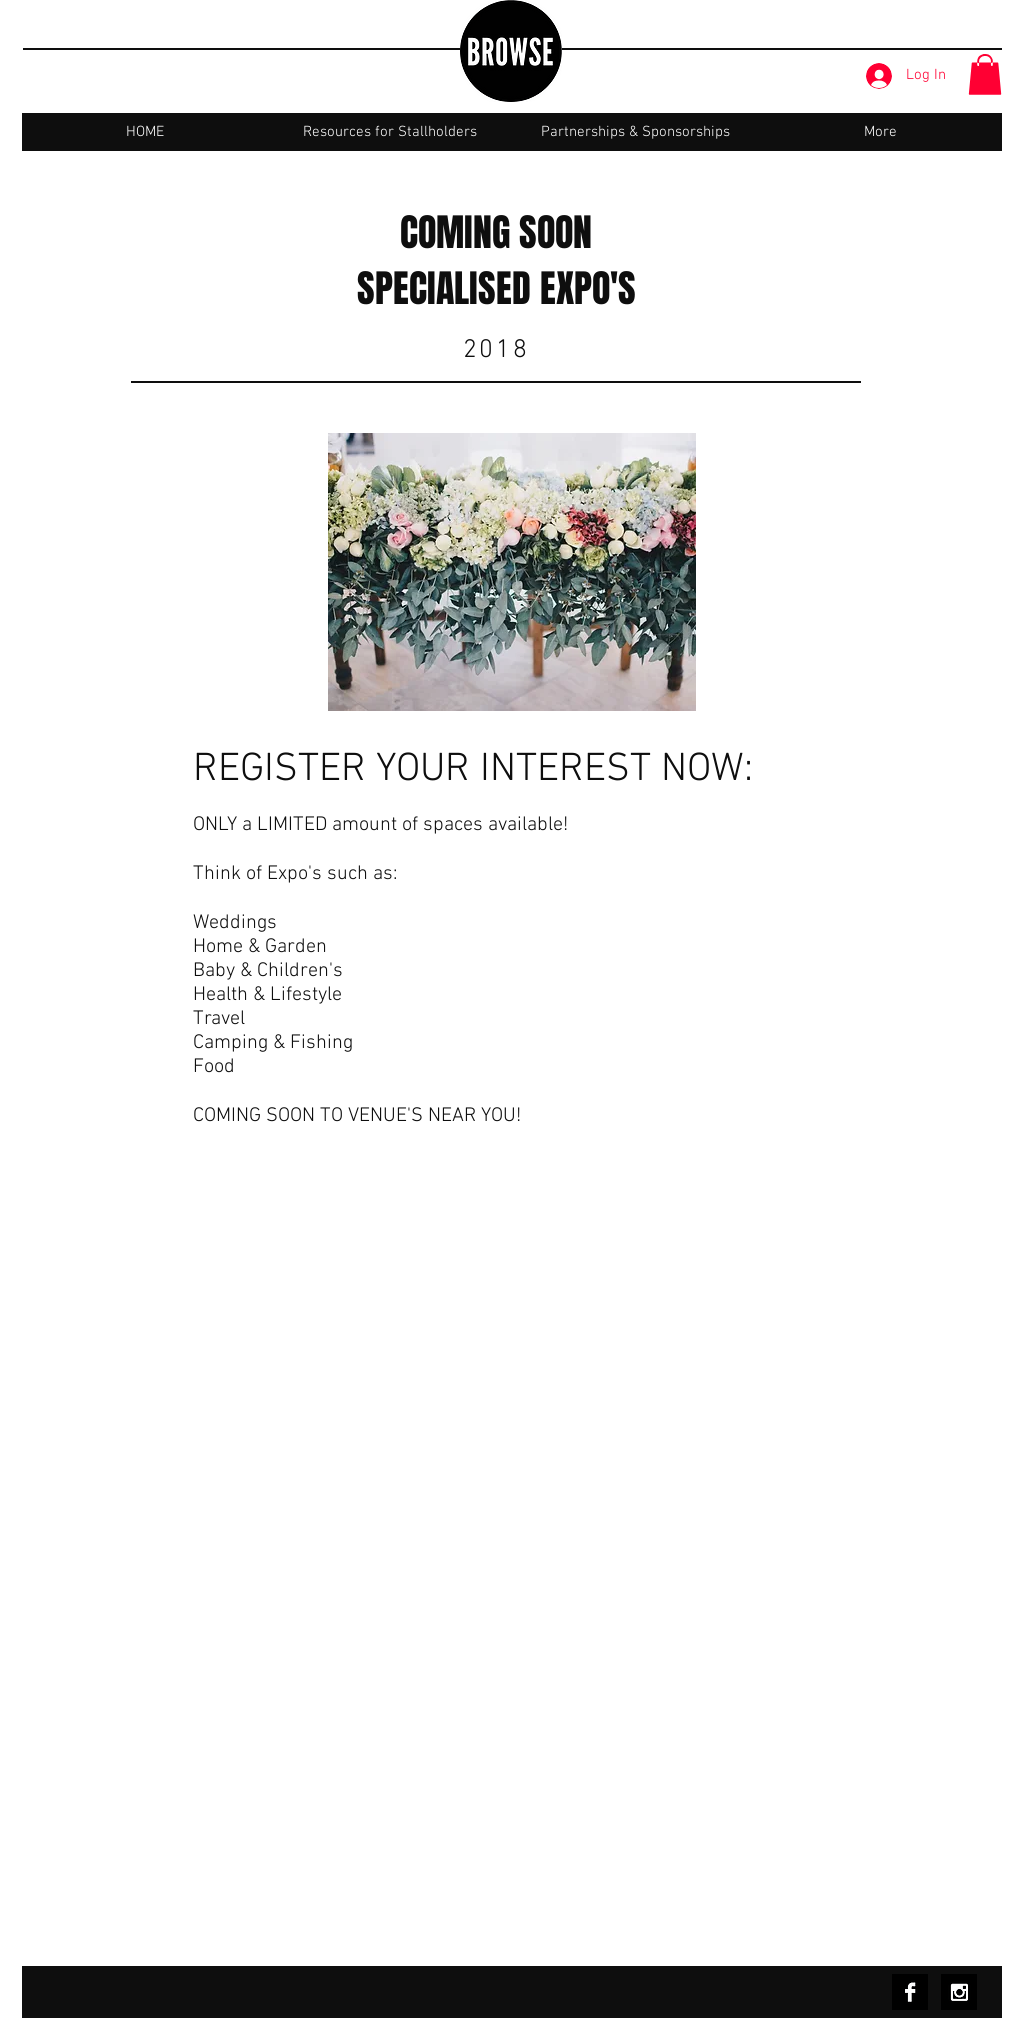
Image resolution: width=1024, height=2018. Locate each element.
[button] (985, 74)
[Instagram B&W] (959, 1992)
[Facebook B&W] (910, 1992)
